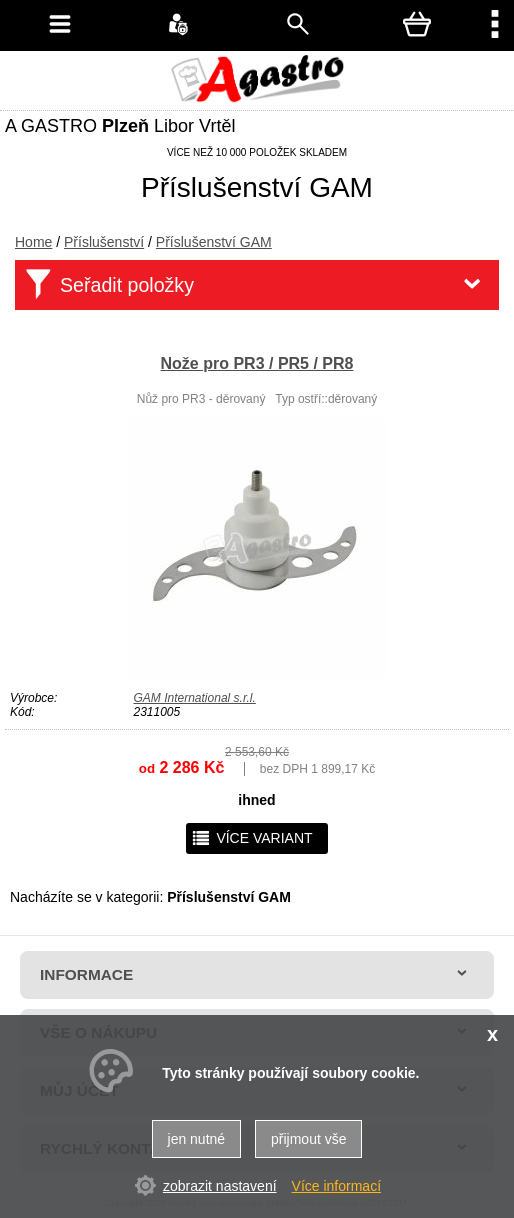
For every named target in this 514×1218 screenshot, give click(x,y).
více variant (251, 838)
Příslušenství (104, 242)
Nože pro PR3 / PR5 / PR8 (257, 363)
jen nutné (197, 1139)
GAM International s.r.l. (195, 698)
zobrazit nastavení (220, 1186)
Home (33, 242)
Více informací (336, 1186)
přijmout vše (308, 1139)
